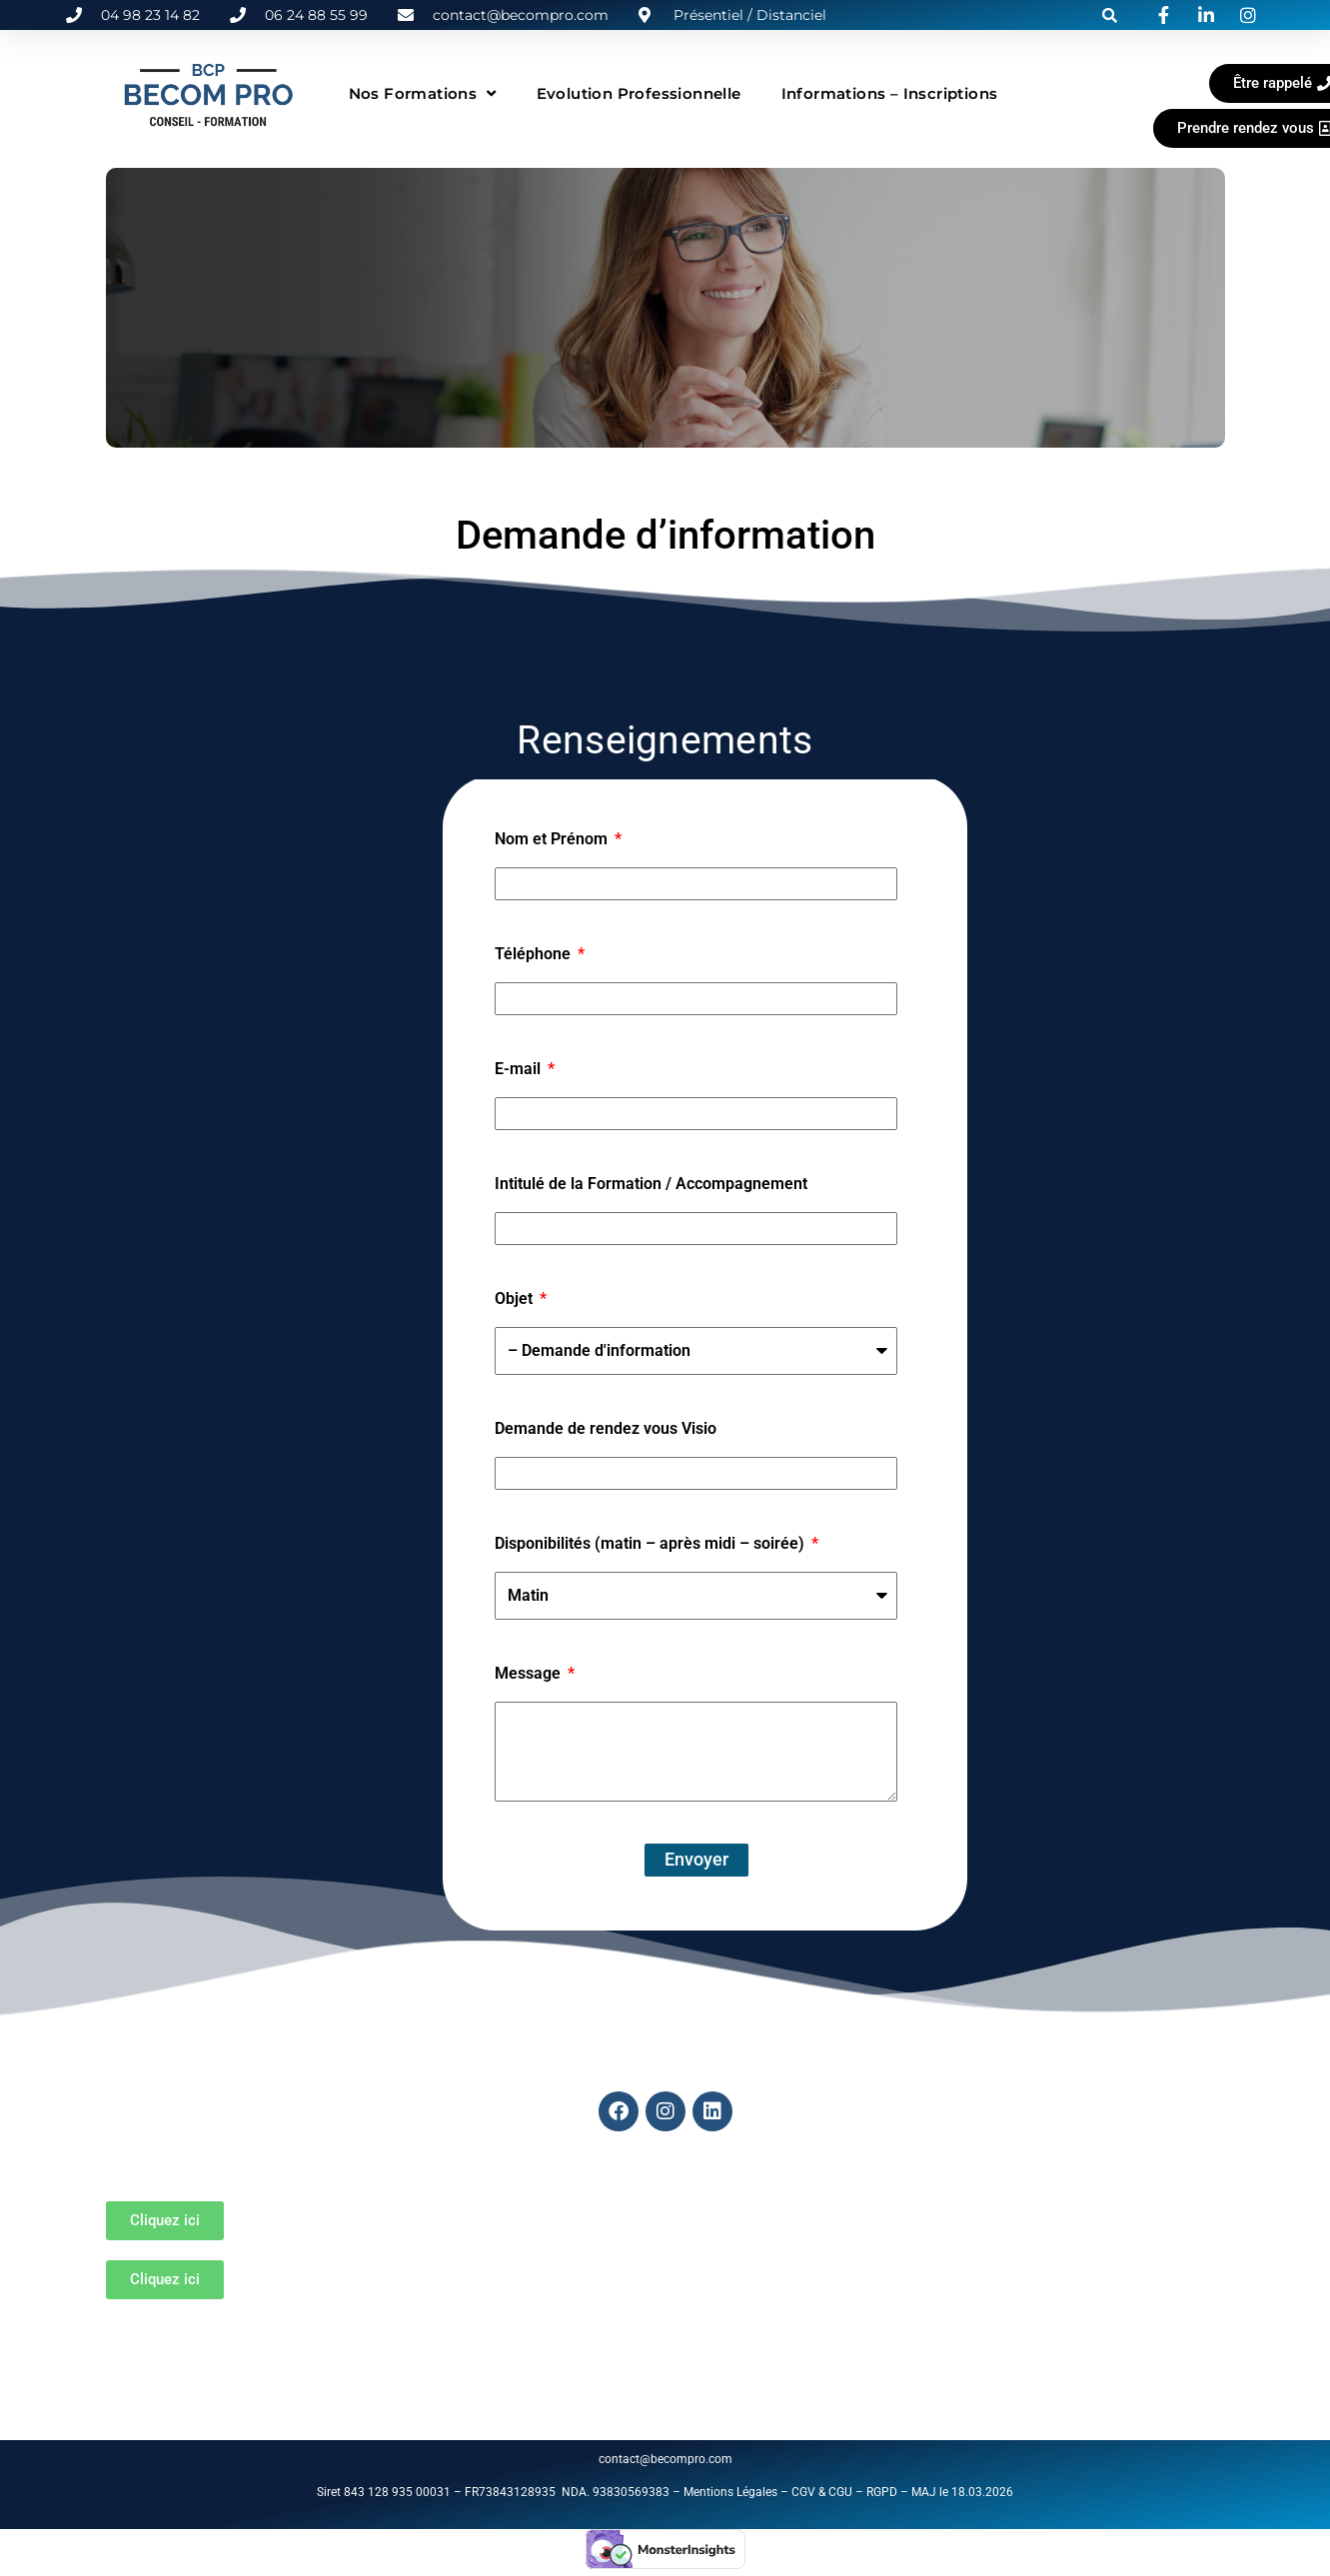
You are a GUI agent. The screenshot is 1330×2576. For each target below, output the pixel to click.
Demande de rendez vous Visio (605, 1428)
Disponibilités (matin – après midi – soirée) (651, 1543)
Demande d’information (665, 535)
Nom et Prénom (553, 838)
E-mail (520, 1068)
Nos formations (423, 93)
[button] (1110, 15)
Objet (516, 1298)
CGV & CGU (821, 2492)
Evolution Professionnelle (639, 93)
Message (530, 1673)
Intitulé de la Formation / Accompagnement (651, 1183)
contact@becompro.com (667, 2459)
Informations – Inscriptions (889, 93)
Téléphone (535, 953)
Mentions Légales (730, 2492)
